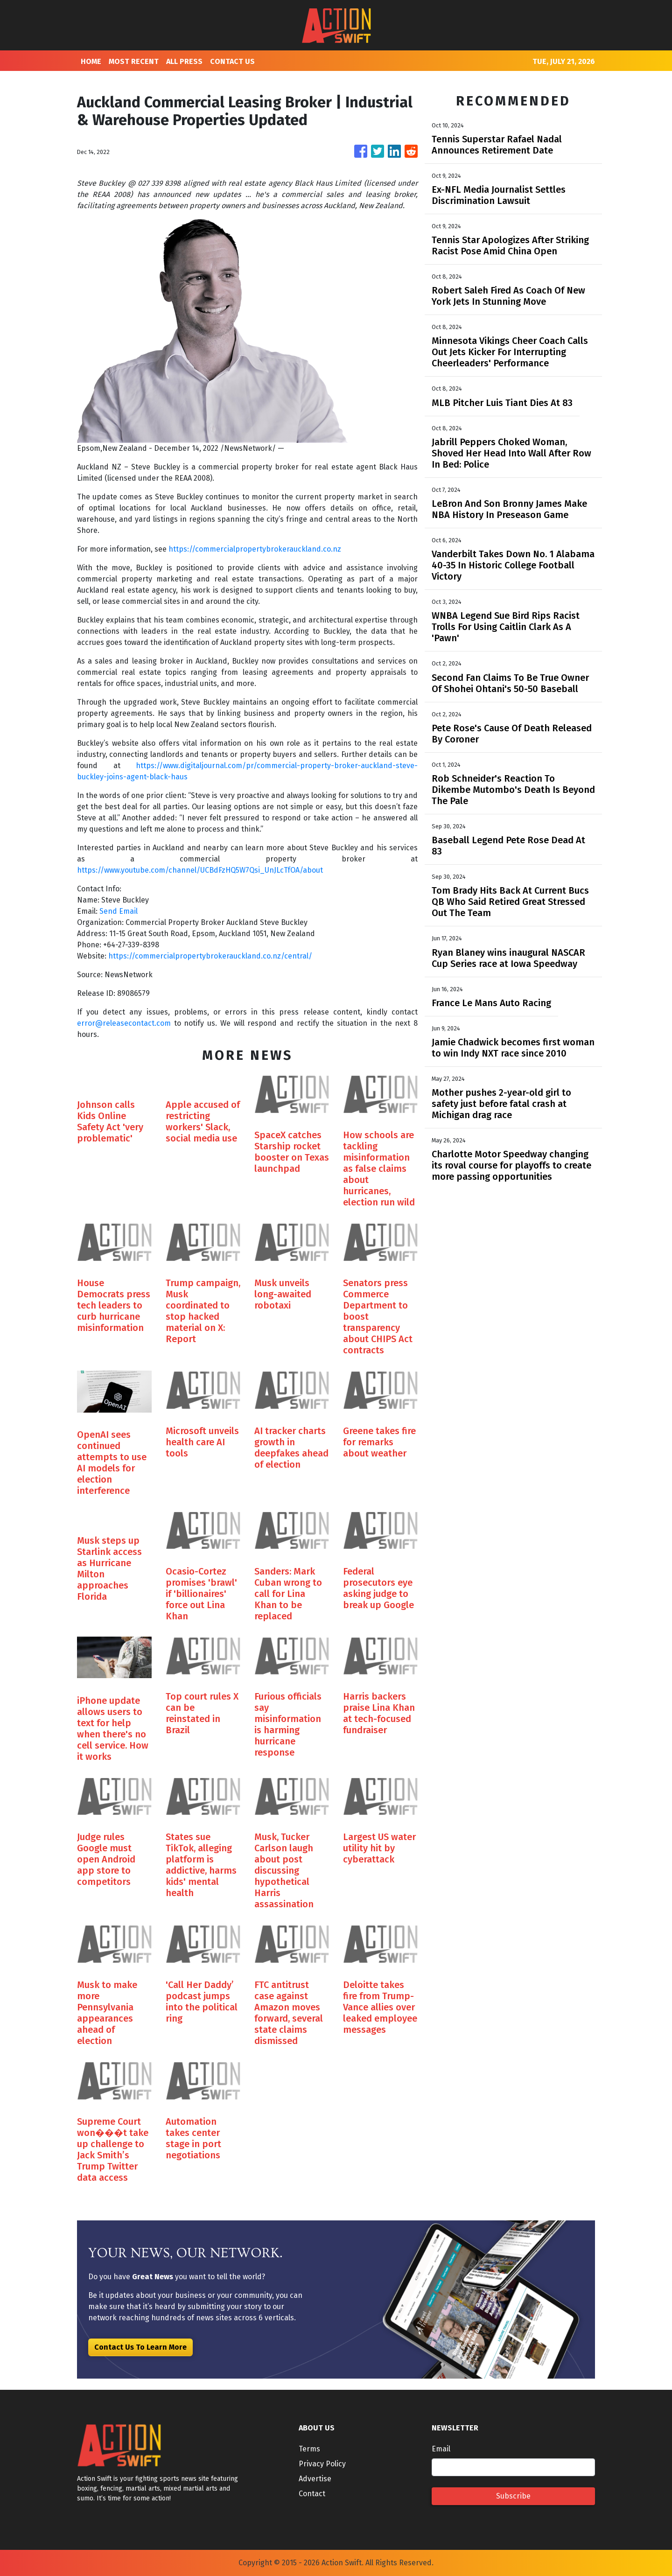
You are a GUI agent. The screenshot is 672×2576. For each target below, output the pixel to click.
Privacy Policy (322, 2463)
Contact (312, 2493)
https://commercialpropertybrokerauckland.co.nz (254, 549)
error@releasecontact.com (124, 1023)
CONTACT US (232, 61)
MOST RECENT (134, 61)
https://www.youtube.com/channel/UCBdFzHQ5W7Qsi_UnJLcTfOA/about (200, 870)
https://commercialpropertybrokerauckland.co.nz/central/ (210, 956)
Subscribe (513, 2496)
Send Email (118, 911)
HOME (91, 61)
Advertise (315, 2478)
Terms (309, 2448)
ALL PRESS (184, 61)
